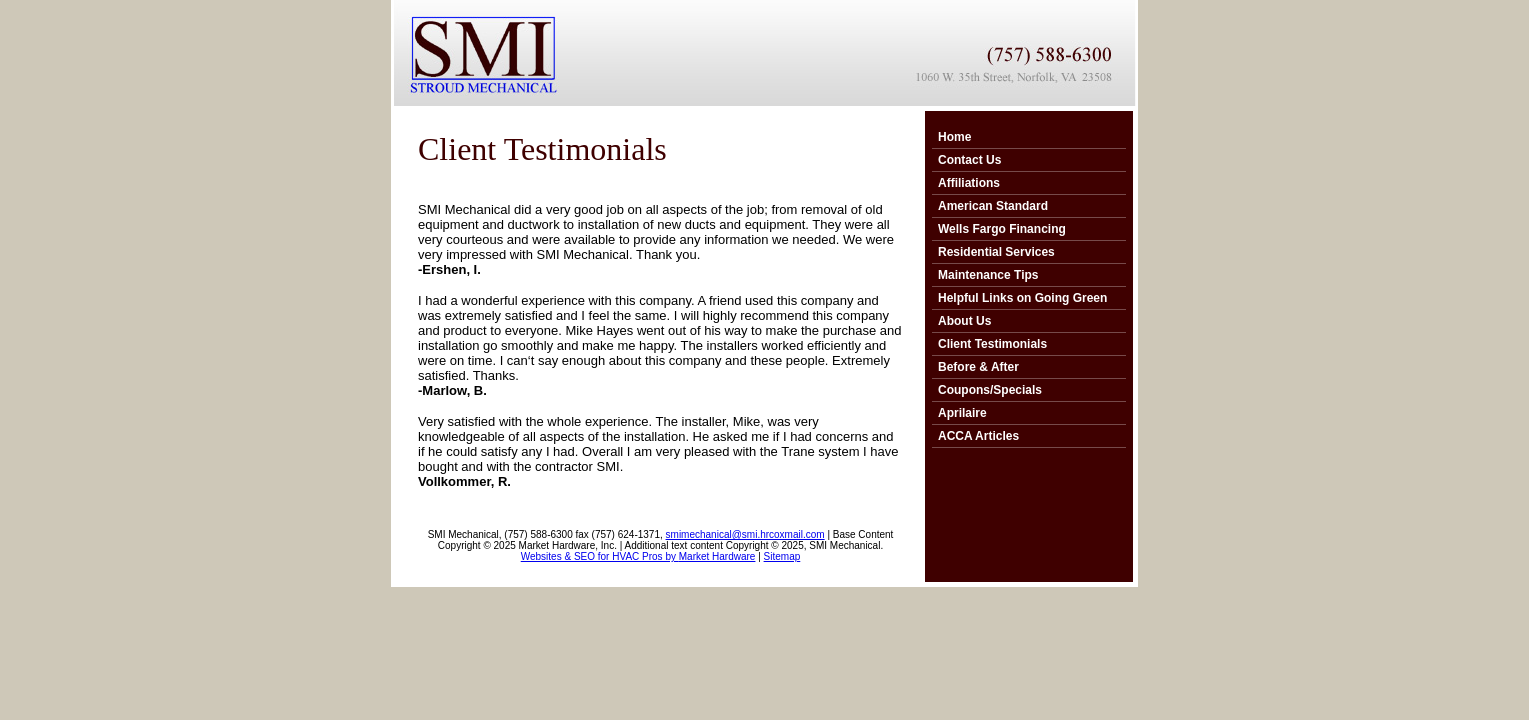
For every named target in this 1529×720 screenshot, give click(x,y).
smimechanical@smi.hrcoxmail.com (745, 534)
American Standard (993, 206)
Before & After (978, 367)
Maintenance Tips (988, 275)
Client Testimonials (992, 344)
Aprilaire (962, 413)
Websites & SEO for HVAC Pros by (600, 556)
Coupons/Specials (990, 390)
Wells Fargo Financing (1002, 229)
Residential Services (996, 252)
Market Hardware (717, 556)
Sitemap (782, 556)
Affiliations (969, 183)
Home (954, 137)
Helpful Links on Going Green (1022, 298)
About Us (964, 321)
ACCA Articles (978, 436)
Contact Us (969, 160)
